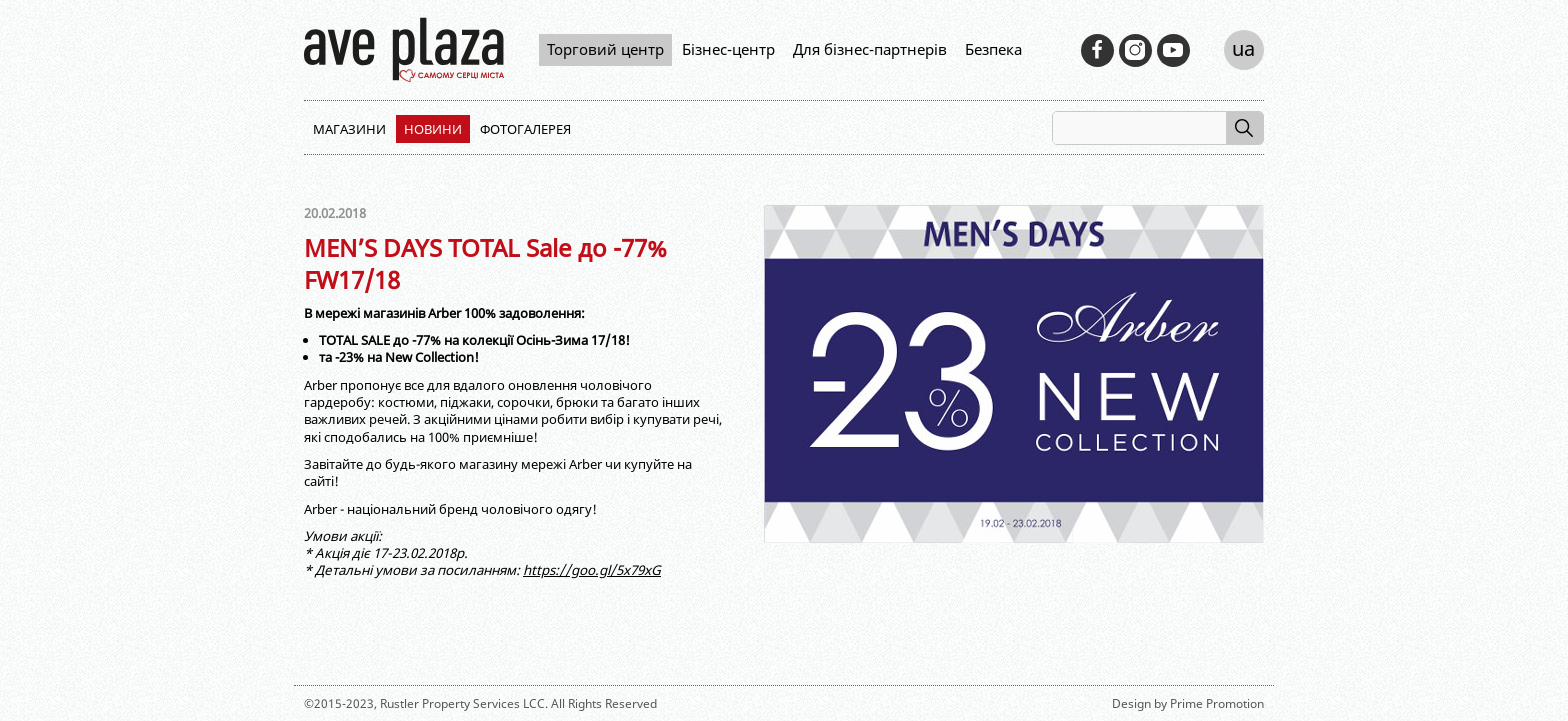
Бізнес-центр (728, 49)
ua (1243, 48)
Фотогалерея (525, 129)
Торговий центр (605, 49)
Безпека (993, 49)
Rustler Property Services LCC (462, 703)
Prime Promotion (1217, 703)
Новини (433, 129)
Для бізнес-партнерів (870, 49)
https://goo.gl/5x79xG (592, 570)
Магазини (349, 129)
